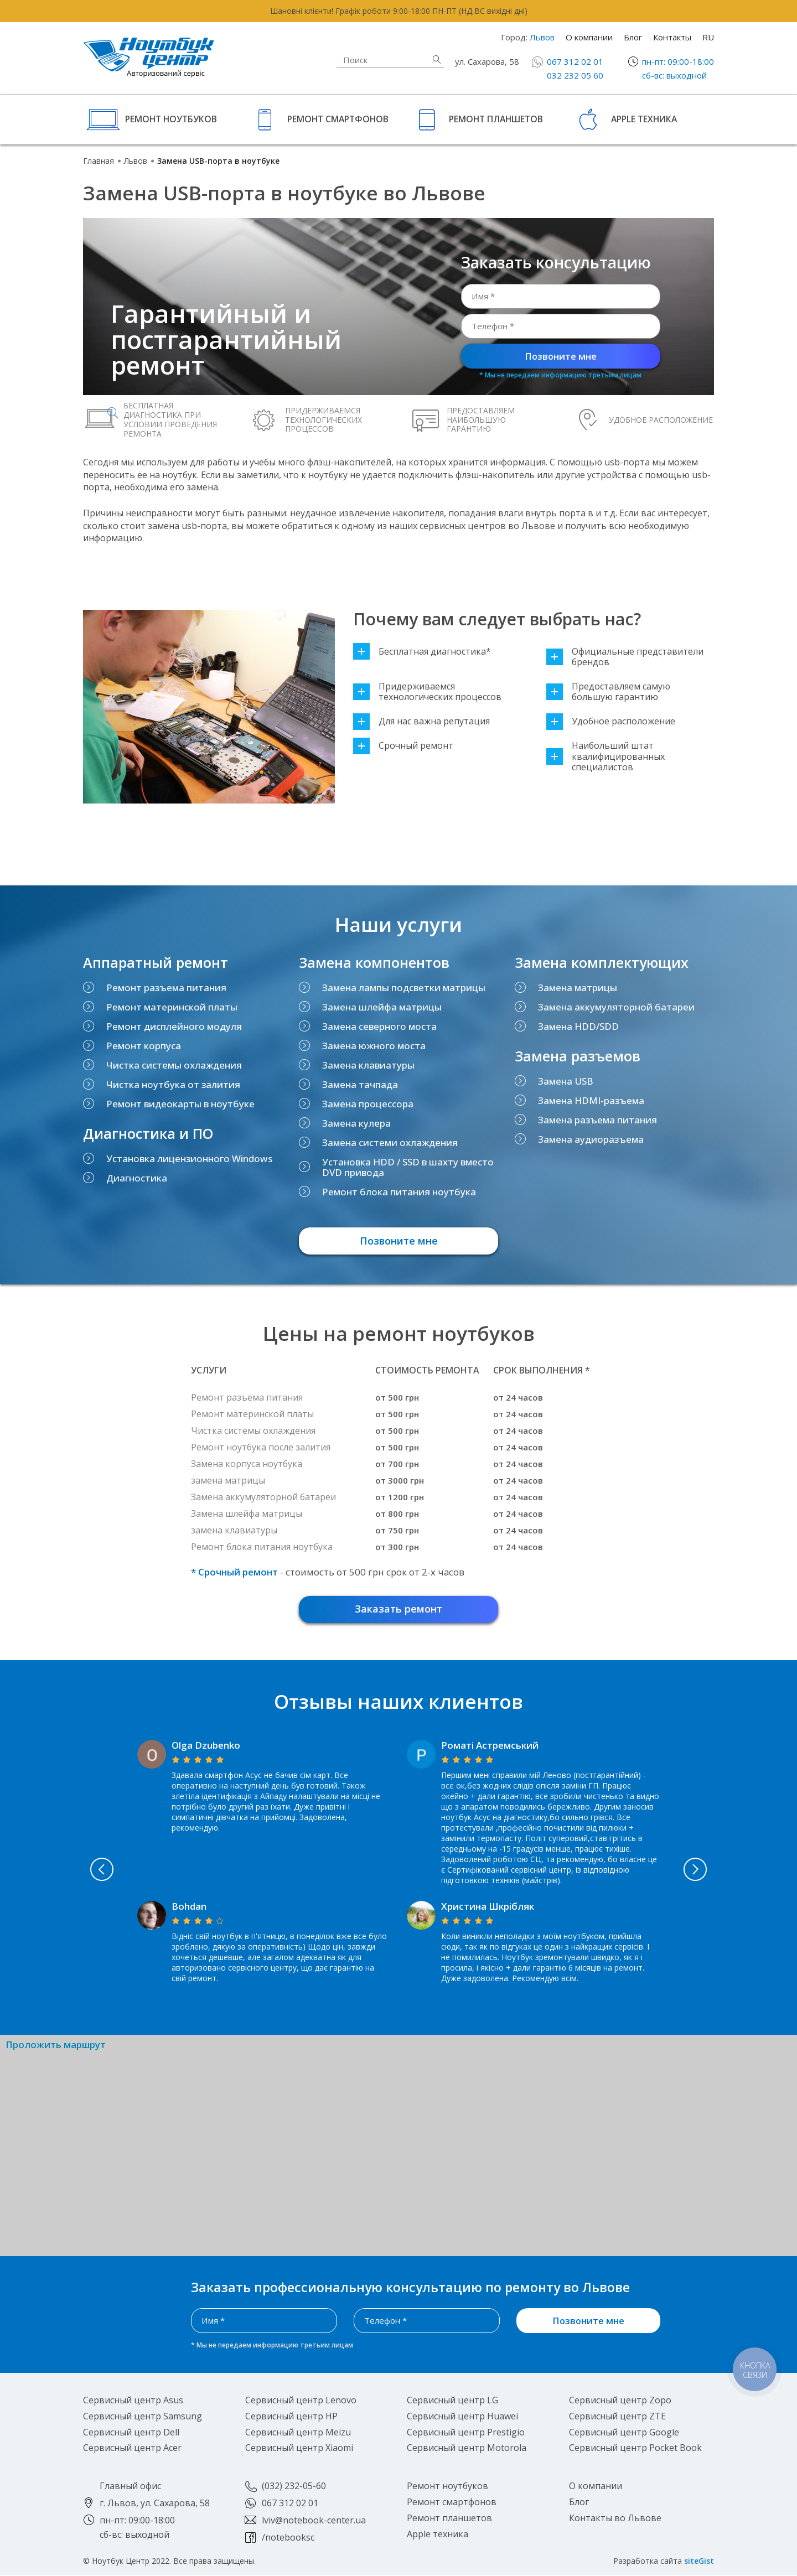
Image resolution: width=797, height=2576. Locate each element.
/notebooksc (288, 2538)
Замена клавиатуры (368, 1065)
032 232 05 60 (575, 75)
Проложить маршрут (56, 2046)
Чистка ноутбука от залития (173, 1084)
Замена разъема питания (597, 1120)
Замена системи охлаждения (390, 1142)
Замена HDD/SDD (578, 1026)
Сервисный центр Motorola (466, 2449)
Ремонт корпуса (143, 1045)
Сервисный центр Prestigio (466, 2433)
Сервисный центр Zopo (620, 2400)
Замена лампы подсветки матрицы (403, 987)
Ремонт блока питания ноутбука (399, 1191)
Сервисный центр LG (452, 2400)
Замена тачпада (360, 1084)
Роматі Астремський (490, 1746)
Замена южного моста (374, 1045)
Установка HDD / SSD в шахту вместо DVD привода (408, 1167)
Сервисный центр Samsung (142, 2417)
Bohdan (189, 1907)
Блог (633, 37)
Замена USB (565, 1081)
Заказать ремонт (398, 1609)
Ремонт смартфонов (338, 119)
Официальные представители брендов (624, 656)
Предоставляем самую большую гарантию (608, 691)
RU (708, 37)
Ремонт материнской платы (171, 1007)
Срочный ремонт (403, 745)
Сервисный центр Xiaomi (299, 2449)
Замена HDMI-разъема (591, 1100)
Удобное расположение (610, 721)
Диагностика (136, 1178)
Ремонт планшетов (496, 119)
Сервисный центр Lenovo (300, 2400)
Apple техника (644, 119)
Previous (93, 1870)
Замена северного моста (379, 1026)
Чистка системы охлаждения (174, 1065)
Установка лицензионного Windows (189, 1158)
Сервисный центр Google (624, 2433)
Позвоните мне (560, 356)
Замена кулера (356, 1123)
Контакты (672, 37)
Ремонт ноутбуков (171, 119)
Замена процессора (367, 1103)
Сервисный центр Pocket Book (635, 2449)
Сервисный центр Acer (132, 2449)
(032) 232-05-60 (294, 2487)
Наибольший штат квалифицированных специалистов (605, 756)
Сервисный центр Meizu (298, 2433)
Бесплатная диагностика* (422, 651)
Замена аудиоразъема (591, 1139)
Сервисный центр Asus (133, 2400)
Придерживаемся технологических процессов (427, 691)
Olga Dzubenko (206, 1746)
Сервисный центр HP (291, 2417)
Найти (437, 59)
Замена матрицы (577, 987)
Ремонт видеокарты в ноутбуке (180, 1103)
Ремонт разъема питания (166, 987)
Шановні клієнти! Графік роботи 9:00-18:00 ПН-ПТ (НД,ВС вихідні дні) (398, 11)
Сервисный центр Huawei (462, 2417)
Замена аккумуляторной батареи (616, 1007)
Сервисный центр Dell (131, 2433)
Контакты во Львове (615, 2518)
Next (704, 1870)
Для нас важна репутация (421, 721)
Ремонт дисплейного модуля (174, 1026)
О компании (589, 37)
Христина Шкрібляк (487, 1907)
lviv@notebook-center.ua (314, 2521)
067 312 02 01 (575, 61)
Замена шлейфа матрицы (382, 1007)
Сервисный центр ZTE (617, 2417)
